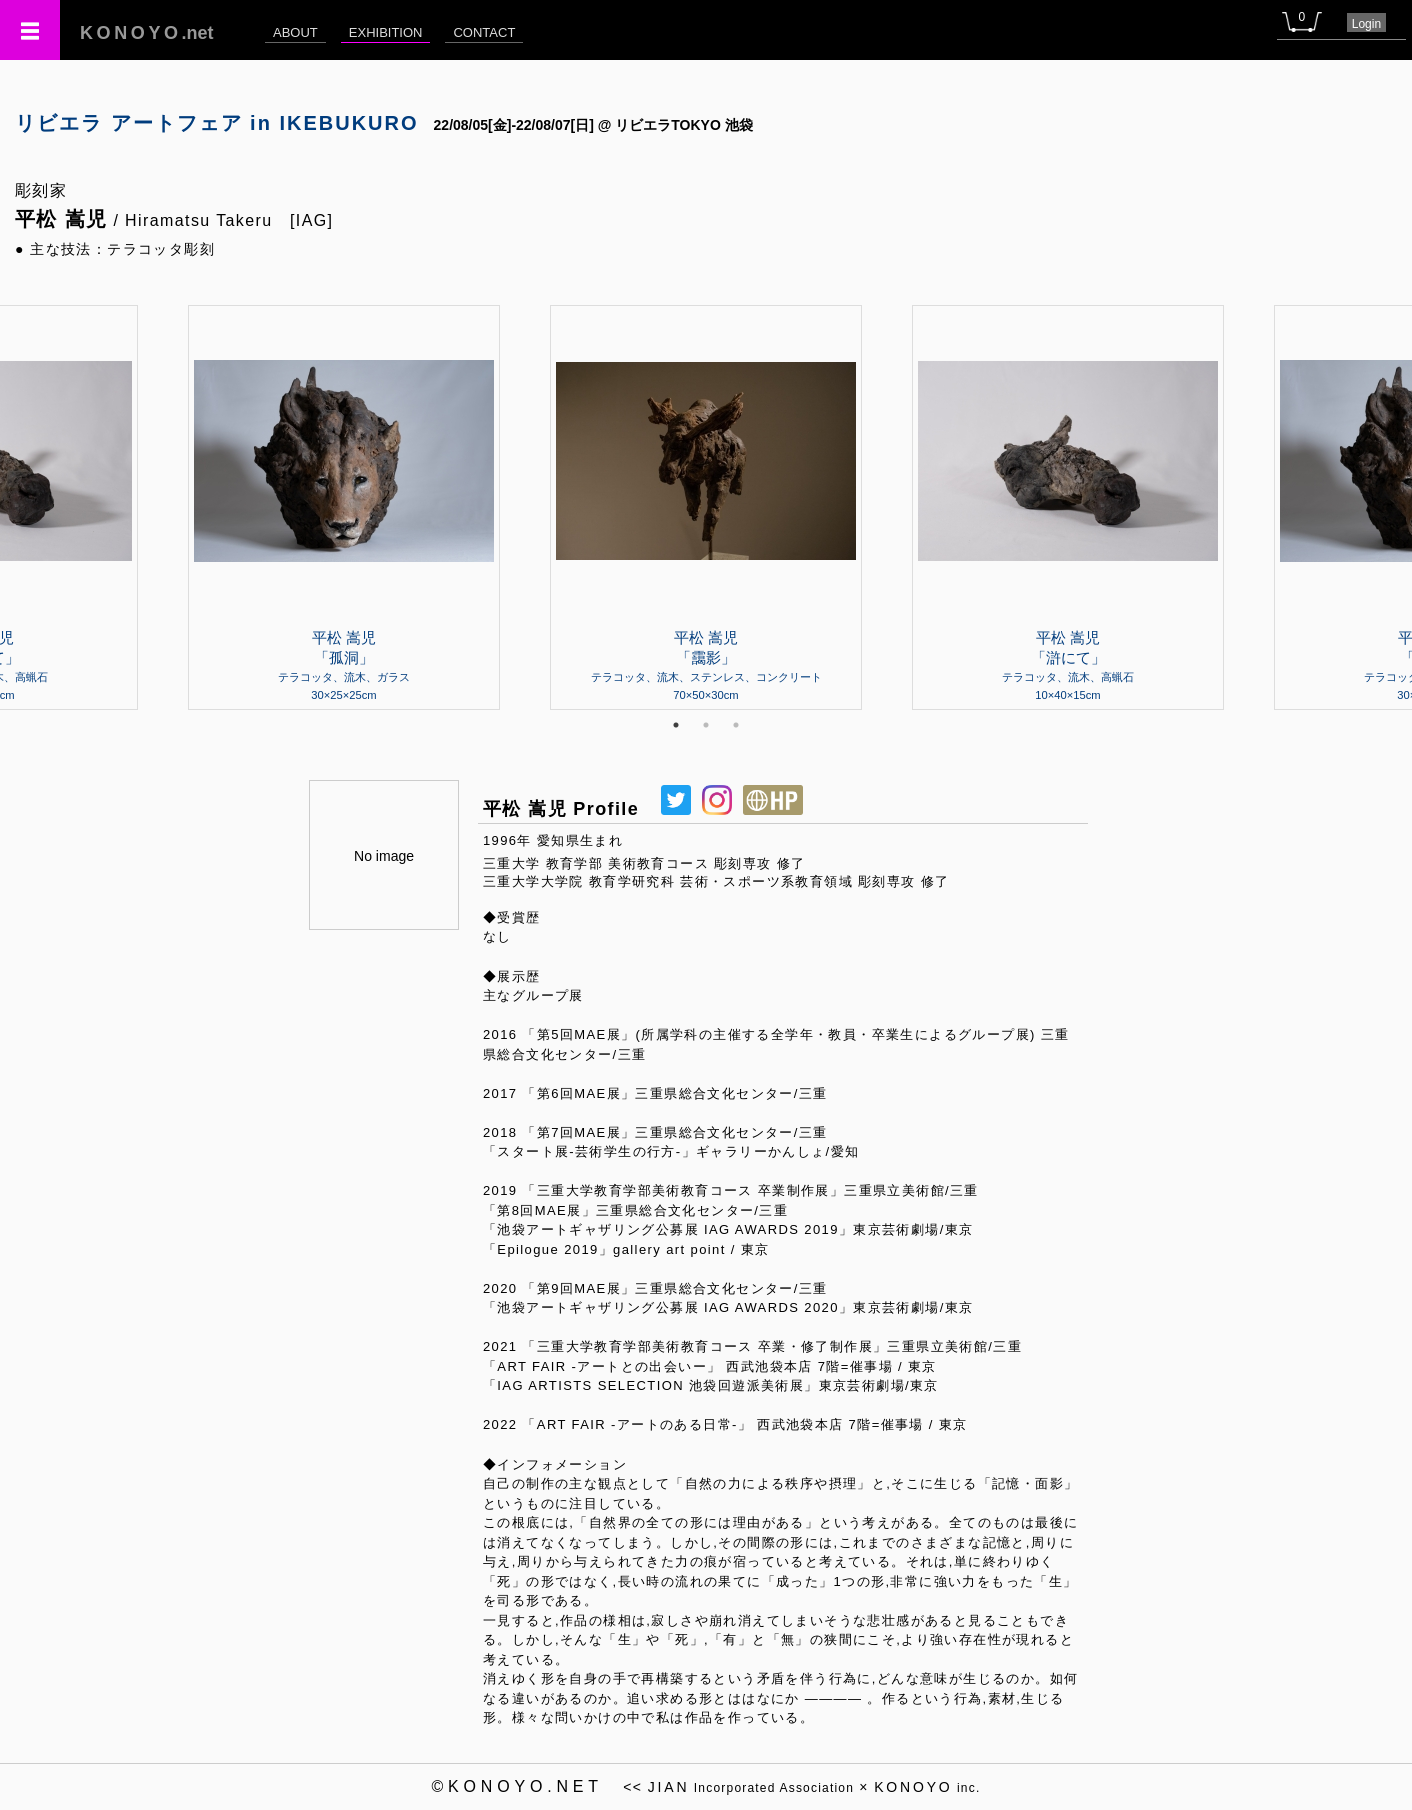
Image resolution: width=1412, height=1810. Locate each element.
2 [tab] (706, 725)
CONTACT (484, 32)
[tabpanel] (706, 507)
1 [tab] (676, 725)
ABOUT (295, 32)
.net (147, 33)
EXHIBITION (386, 32)
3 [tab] (736, 725)
